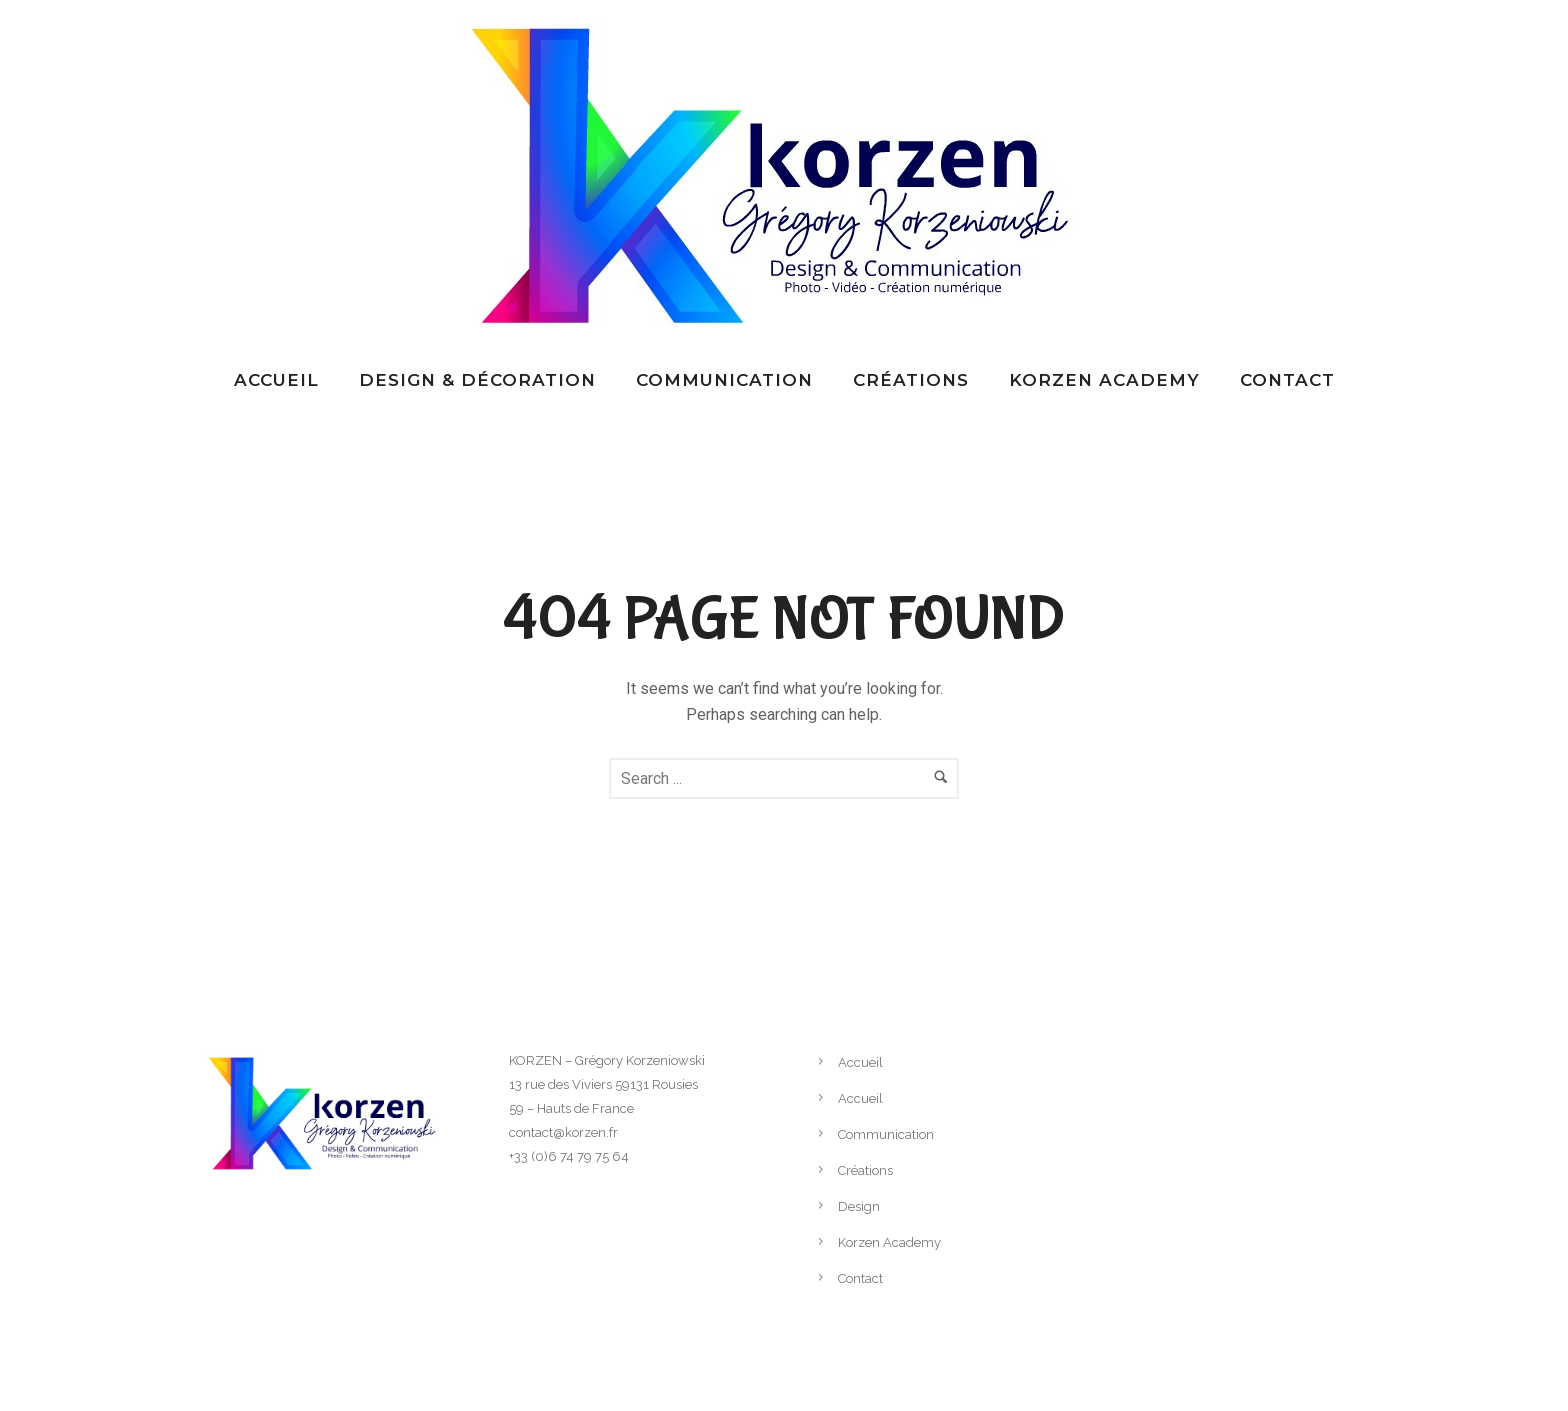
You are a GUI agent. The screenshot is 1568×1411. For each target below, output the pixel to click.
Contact (1287, 380)
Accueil (276, 380)
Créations (911, 380)
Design (859, 1206)
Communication (724, 380)
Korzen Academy (1104, 380)
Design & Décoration (477, 380)
